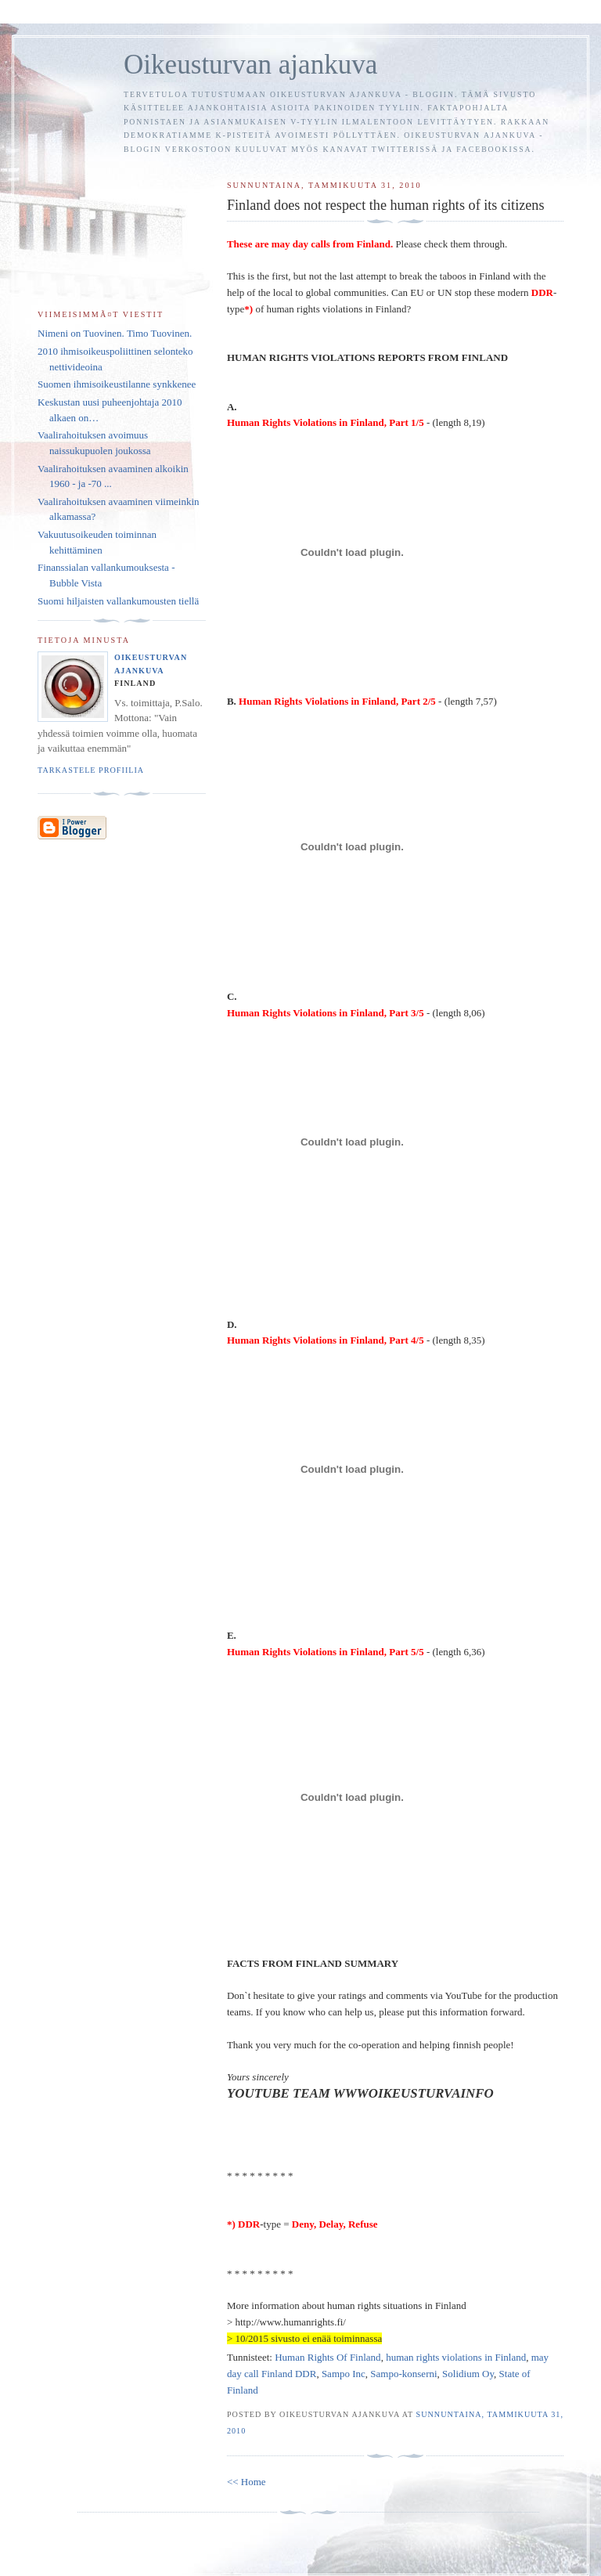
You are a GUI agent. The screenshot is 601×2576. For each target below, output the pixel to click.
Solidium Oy (468, 2373)
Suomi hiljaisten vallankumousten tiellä (118, 601)
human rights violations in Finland (456, 2357)
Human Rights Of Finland (327, 2357)
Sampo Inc (343, 2373)
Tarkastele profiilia (91, 770)
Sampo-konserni (403, 2373)
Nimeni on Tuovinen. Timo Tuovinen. (115, 333)
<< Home (246, 2482)
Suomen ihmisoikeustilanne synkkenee (117, 384)
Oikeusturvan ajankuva (250, 64)
